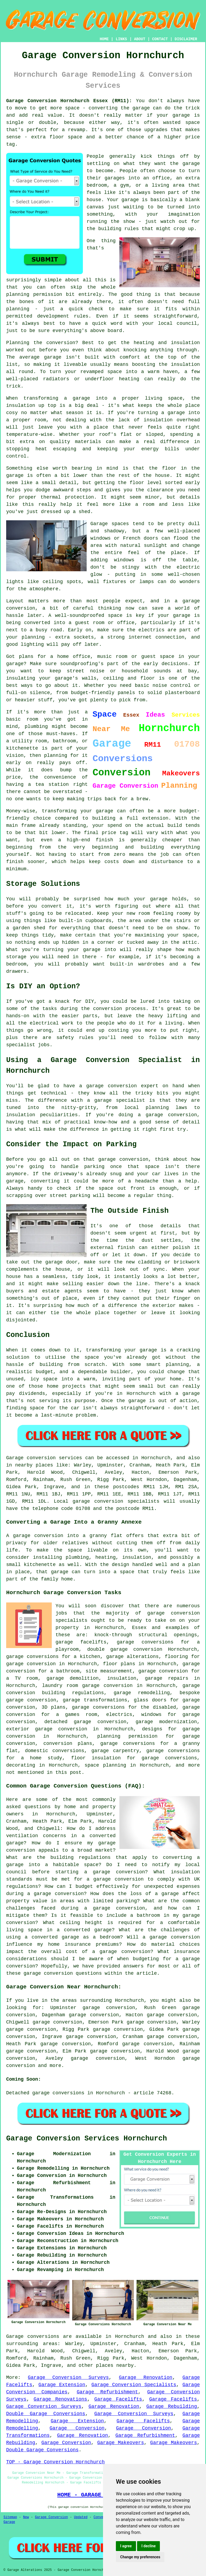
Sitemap (10, 2517)
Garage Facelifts (118, 2399)
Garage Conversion (77, 2428)
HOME (104, 39)
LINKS (121, 39)
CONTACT (160, 39)
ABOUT (139, 39)
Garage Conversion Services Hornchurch (86, 2139)
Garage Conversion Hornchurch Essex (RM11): (69, 101)
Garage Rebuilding (171, 2406)
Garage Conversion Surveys (68, 2377)
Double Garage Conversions (45, 2413)
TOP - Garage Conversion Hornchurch (55, 2462)
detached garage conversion (85, 1721)
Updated (80, 2517)
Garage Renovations (60, 2399)
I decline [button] (148, 2546)
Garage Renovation (145, 2377)
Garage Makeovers (120, 2442)
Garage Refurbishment (107, 2392)
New (26, 2517)
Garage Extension (61, 2384)
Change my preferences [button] (140, 2557)
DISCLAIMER (186, 39)
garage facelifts (81, 1642)
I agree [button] (126, 2546)
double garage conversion (124, 1649)
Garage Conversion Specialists (133, 2384)
